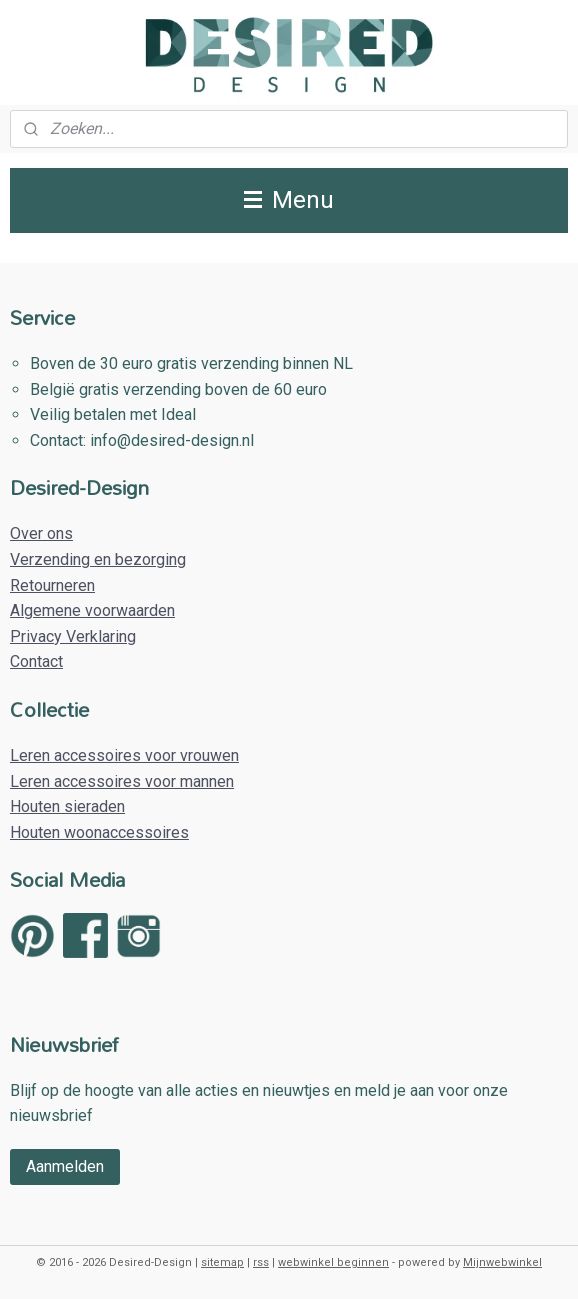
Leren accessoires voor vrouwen (124, 755)
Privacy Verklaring (73, 636)
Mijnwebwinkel (502, 1262)
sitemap (222, 1262)
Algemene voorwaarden (92, 610)
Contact (36, 661)
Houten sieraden (67, 806)
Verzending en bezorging (98, 559)
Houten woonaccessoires (99, 832)
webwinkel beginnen (333, 1262)
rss (261, 1262)
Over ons (41, 533)
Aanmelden (65, 1166)
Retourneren (52, 585)
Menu (289, 200)
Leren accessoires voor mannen (122, 781)
